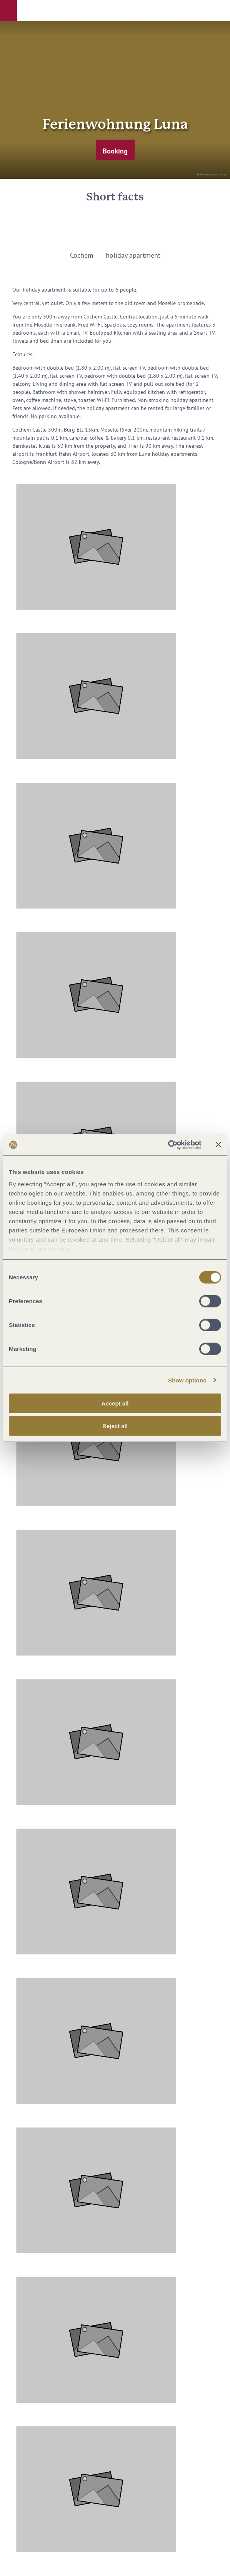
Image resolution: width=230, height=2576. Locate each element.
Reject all (115, 1426)
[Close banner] (218, 1144)
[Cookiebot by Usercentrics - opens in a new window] (168, 1145)
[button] (8, 10)
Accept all (115, 1403)
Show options (187, 1380)
